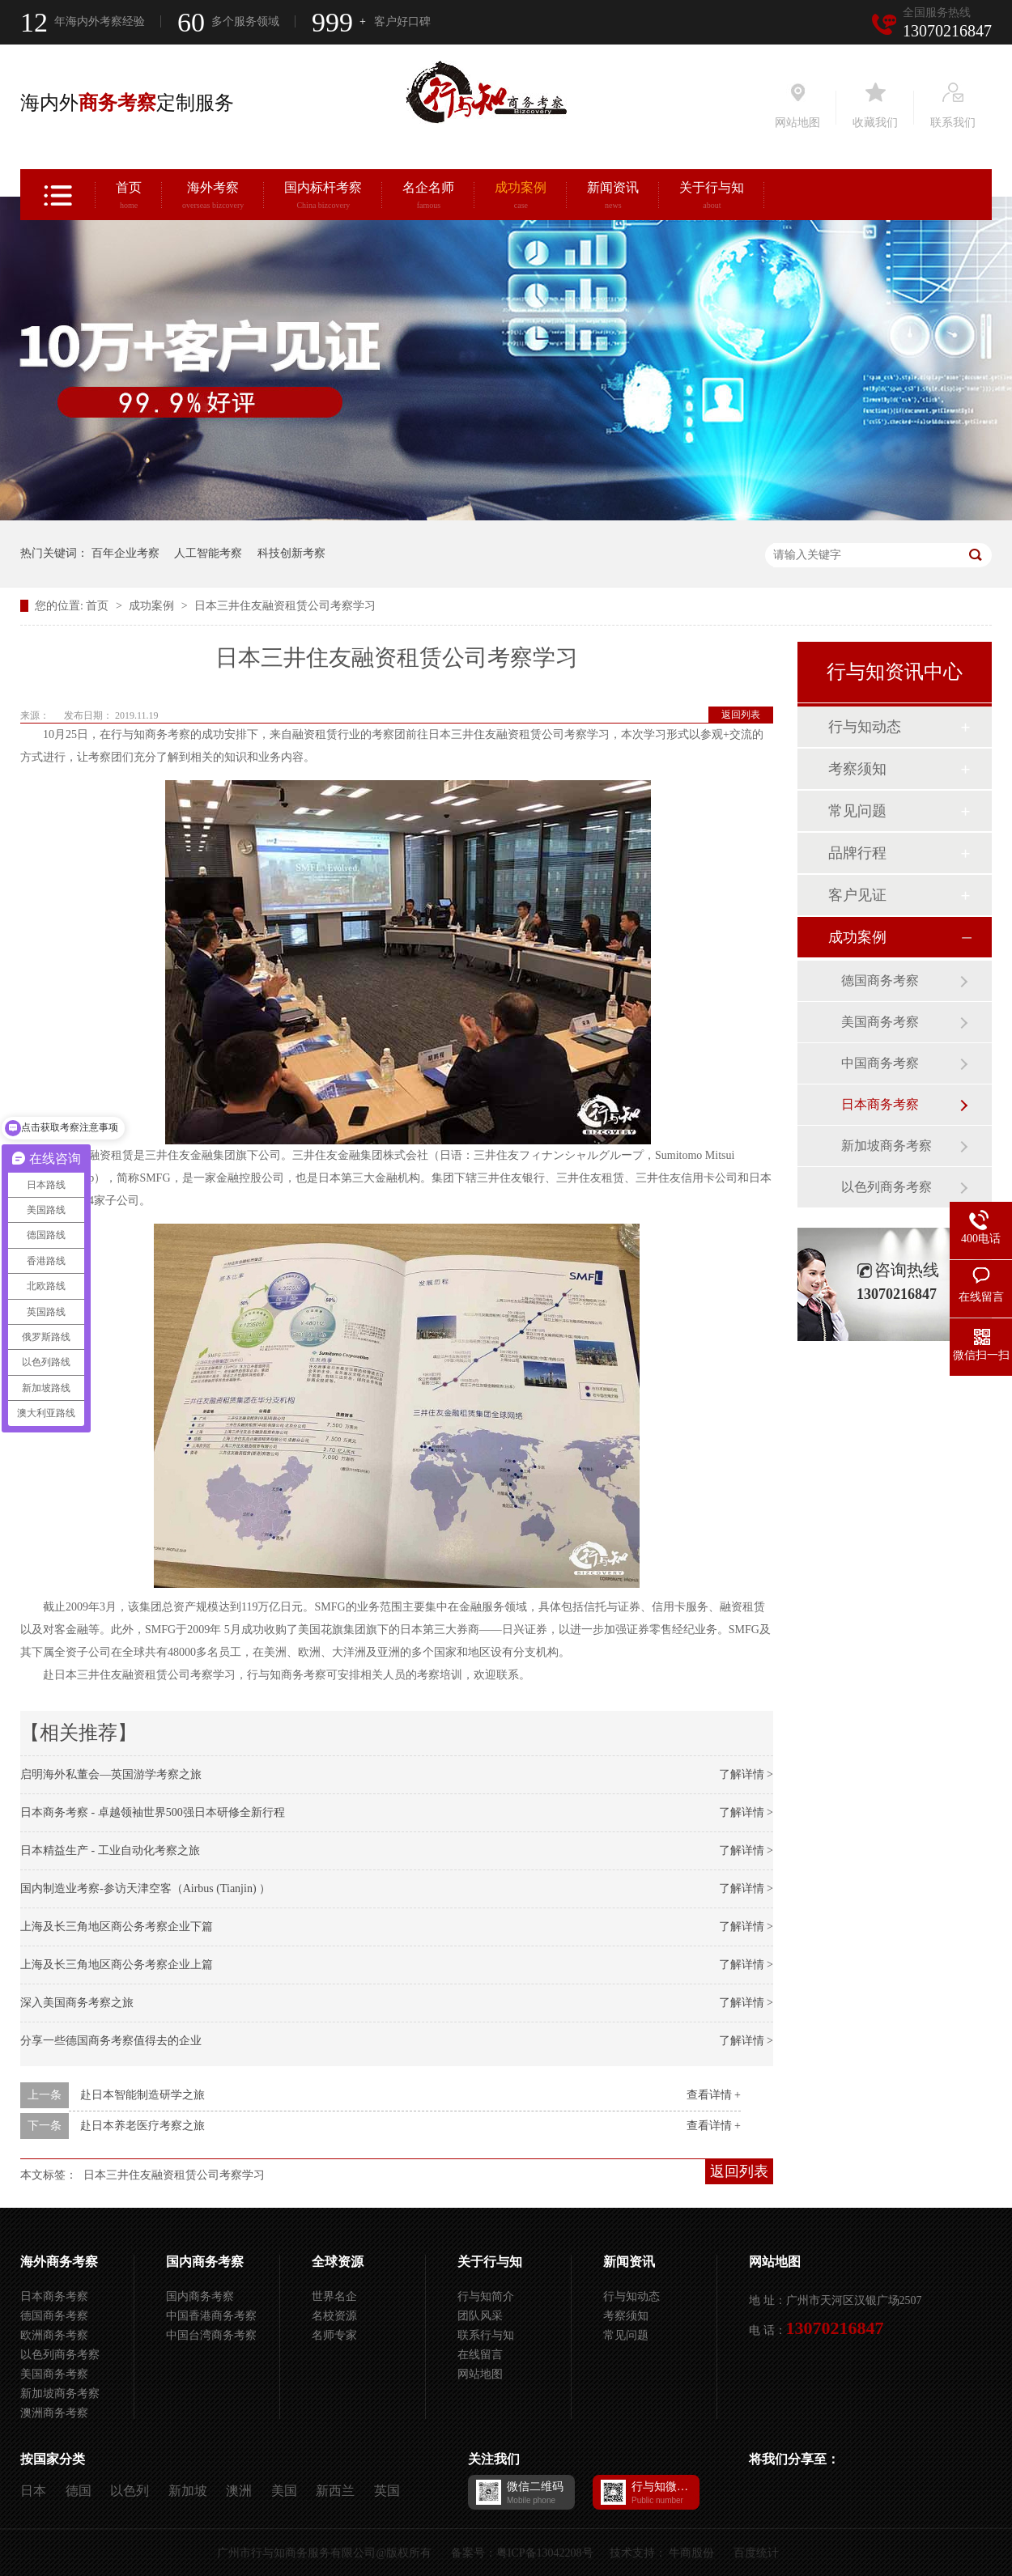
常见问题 (857, 811)
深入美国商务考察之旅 (77, 2003)
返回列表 (740, 714)
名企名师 (428, 197)
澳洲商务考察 (54, 2413)
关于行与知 (711, 197)
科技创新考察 (291, 553)
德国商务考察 (880, 980)
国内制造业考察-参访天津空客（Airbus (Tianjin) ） (145, 1888)
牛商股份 (691, 2553)
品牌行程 (857, 853)
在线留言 (480, 2355)
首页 (129, 197)
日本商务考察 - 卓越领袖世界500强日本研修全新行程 (152, 1812)
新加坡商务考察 (886, 1145)
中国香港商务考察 (211, 2316)
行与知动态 (864, 727)
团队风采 (480, 2316)
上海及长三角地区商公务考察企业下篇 (116, 1926)
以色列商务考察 (886, 1187)
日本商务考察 (880, 1104)
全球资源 (338, 2261)
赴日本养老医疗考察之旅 (142, 2126)
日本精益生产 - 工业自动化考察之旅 (110, 1850)
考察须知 (857, 769)
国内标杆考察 (323, 197)
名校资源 (334, 2316)
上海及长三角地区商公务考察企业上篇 (116, 1965)
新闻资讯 (613, 197)
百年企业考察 (125, 553)
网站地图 (480, 2374)
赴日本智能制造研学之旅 (142, 2095)
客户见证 (857, 895)
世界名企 (334, 2296)
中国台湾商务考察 (211, 2335)
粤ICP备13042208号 (544, 2553)
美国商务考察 (880, 1022)
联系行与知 (485, 2335)
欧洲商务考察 (54, 2335)
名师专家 (334, 2335)
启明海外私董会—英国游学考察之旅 (111, 1774)
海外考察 (213, 197)
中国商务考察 (880, 1063)
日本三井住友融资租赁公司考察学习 (285, 606)
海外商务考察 (59, 2261)
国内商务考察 (205, 2261)
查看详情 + (714, 2095)
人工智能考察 (208, 553)
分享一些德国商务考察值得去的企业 (111, 2041)
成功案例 (520, 197)
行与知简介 (485, 2296)
